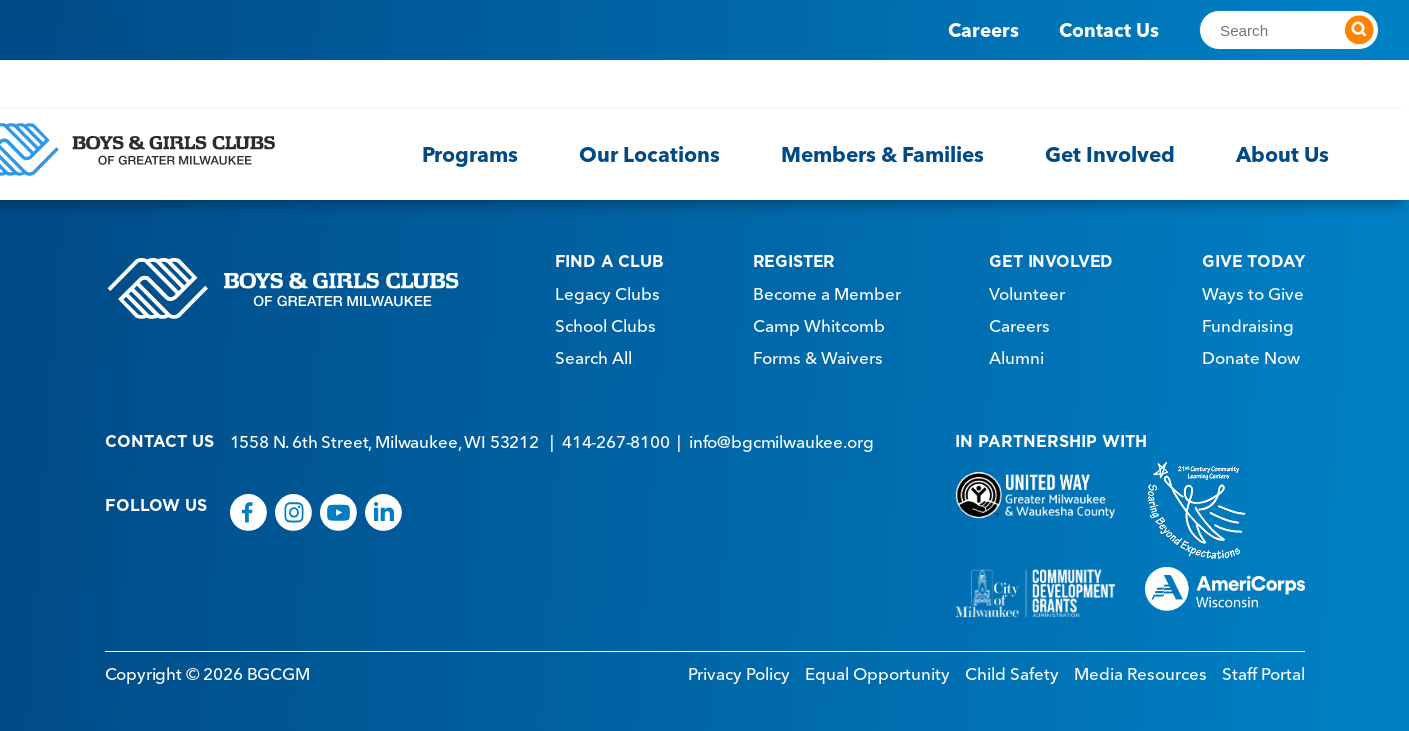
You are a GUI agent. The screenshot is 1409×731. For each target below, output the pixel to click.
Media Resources (1140, 668)
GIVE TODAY (1253, 256)
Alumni (1016, 353)
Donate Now (1251, 353)
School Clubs (605, 321)
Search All (593, 353)
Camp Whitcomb (819, 321)
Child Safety (1012, 668)
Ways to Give (1253, 289)
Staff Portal (1263, 668)
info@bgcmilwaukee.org (781, 436)
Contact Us (1109, 30)
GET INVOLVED (1051, 256)
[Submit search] (1359, 30)
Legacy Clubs (607, 289)
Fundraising (1248, 321)
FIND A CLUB (609, 256)
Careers (983, 30)
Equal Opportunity (877, 668)
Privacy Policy (739, 668)
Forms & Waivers (818, 353)
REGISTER (794, 256)
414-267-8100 (616, 436)
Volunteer (1027, 289)
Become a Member (827, 289)
